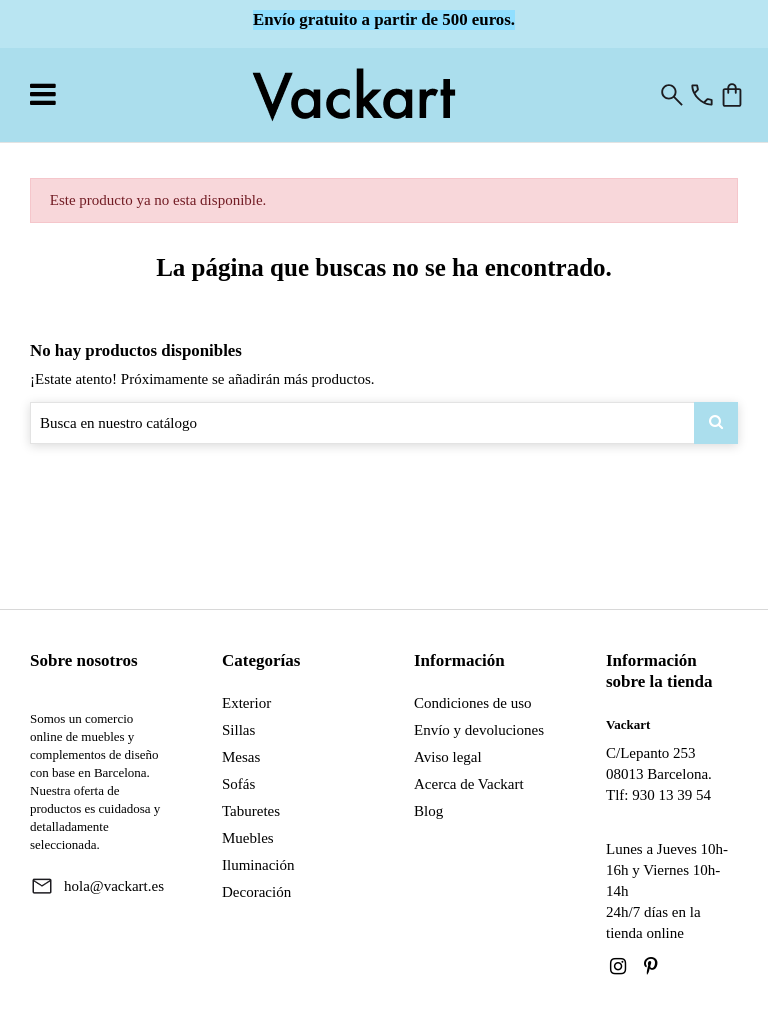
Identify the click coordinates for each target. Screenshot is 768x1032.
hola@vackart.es (114, 886)
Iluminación (258, 865)
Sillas (238, 730)
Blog (428, 811)
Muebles (248, 838)
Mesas (241, 757)
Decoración (256, 892)
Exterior (246, 703)
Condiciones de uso (473, 703)
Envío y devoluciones (479, 730)
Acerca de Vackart (469, 784)
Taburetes (251, 811)
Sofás (238, 784)
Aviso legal (448, 757)
